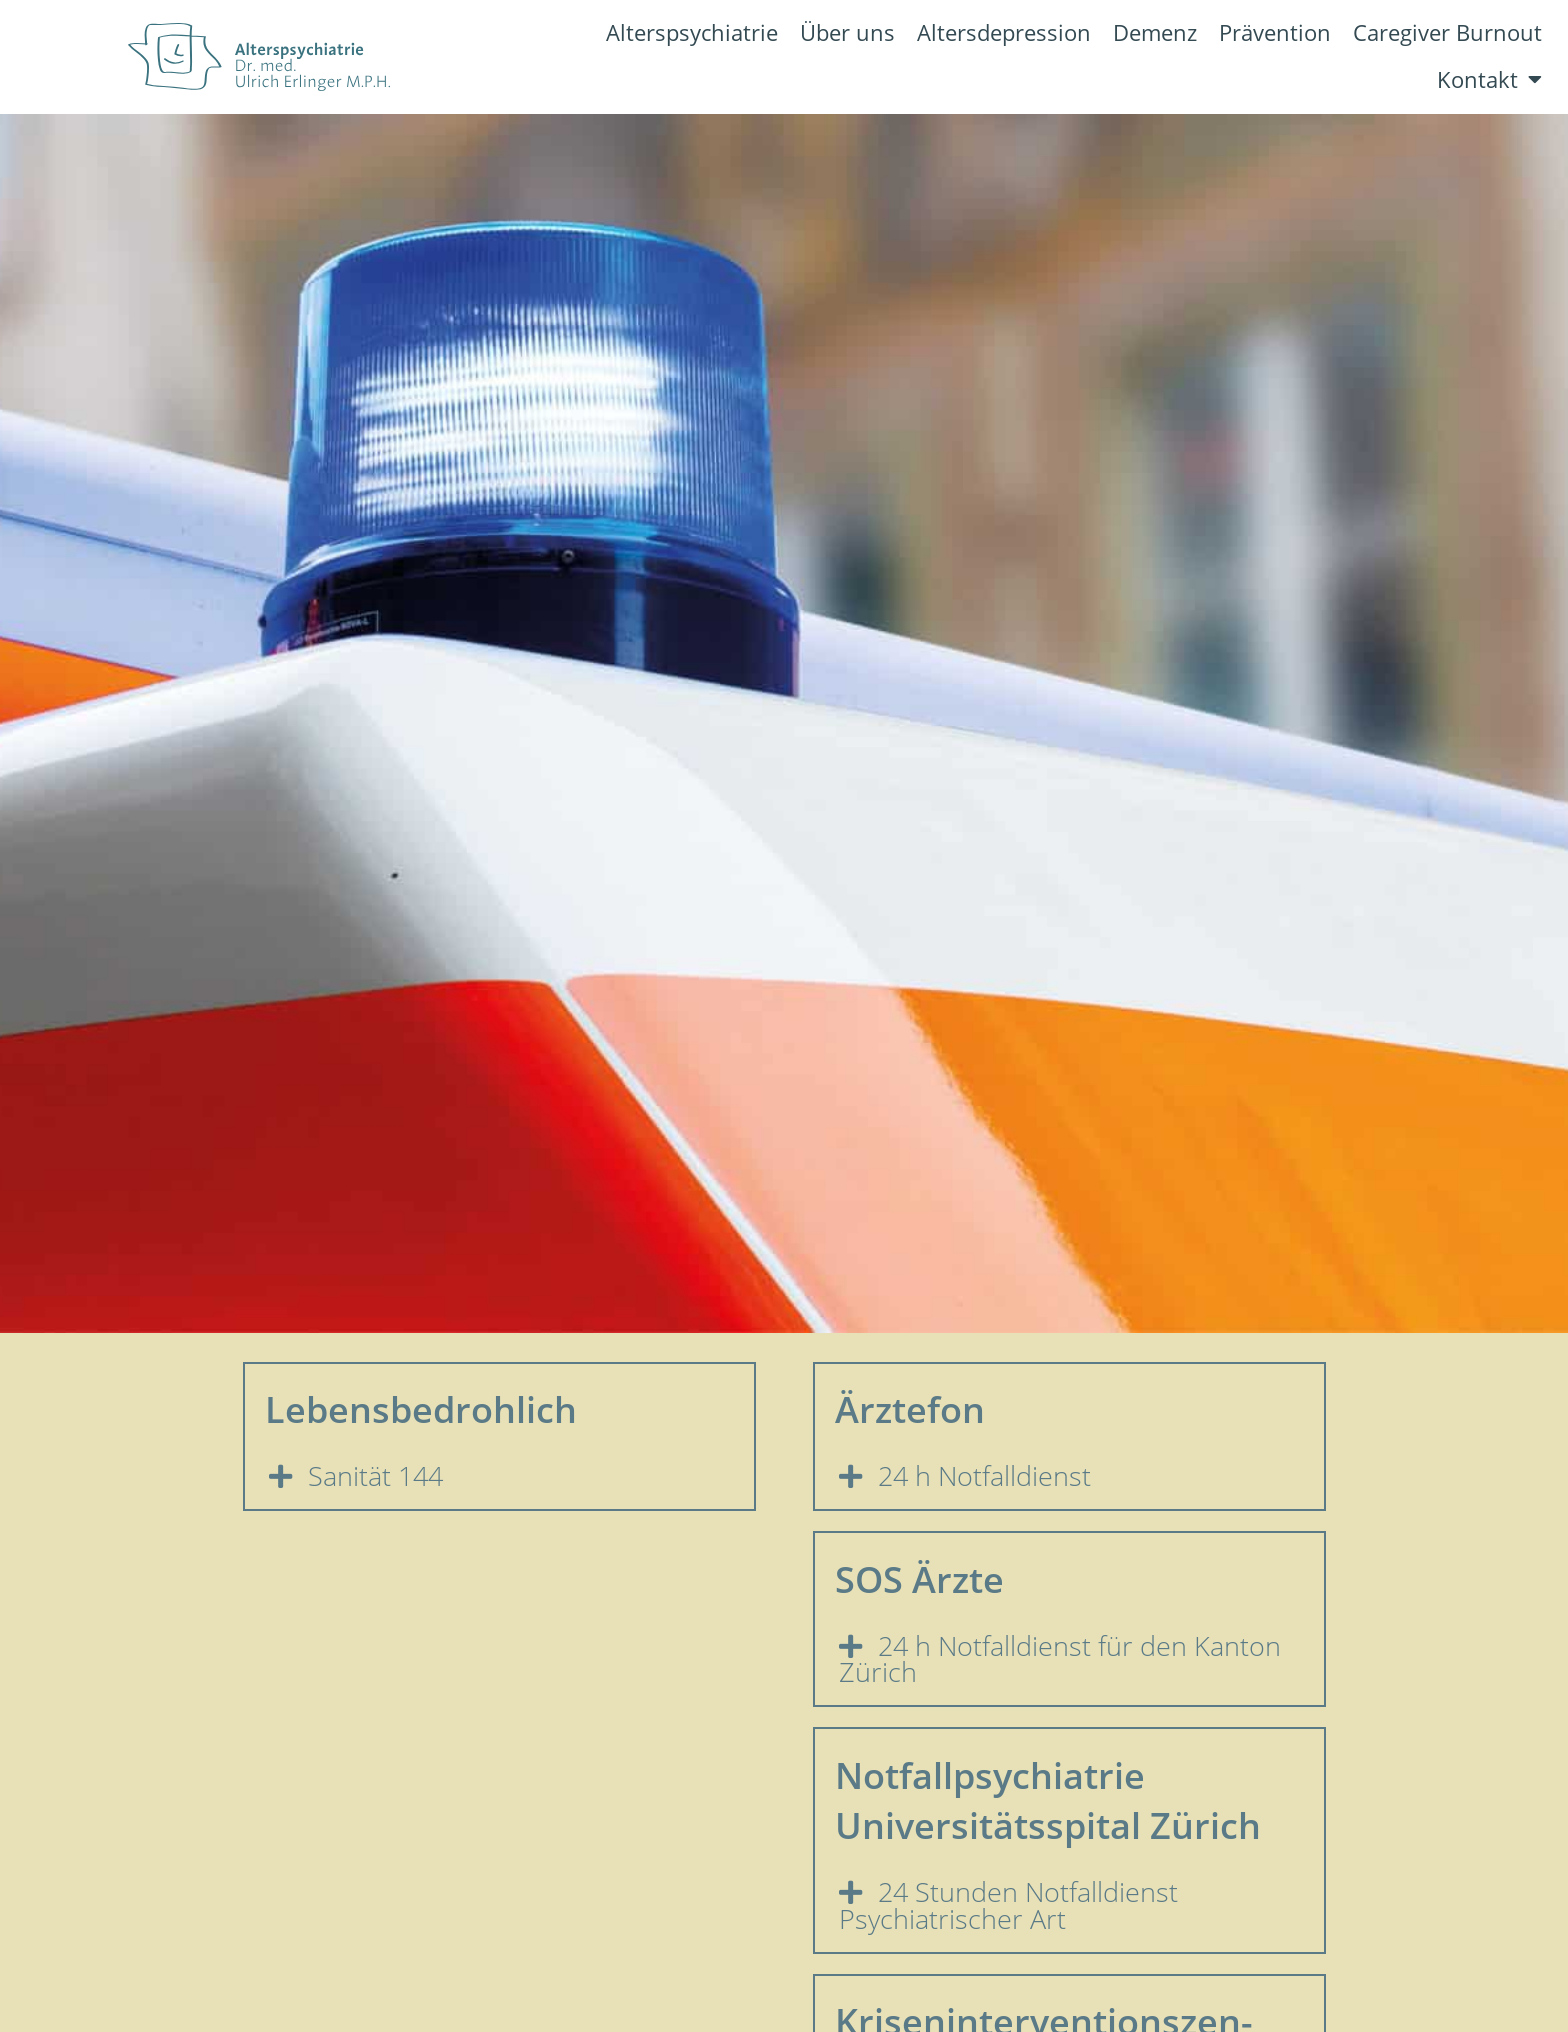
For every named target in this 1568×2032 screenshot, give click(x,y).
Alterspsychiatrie (692, 32)
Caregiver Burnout (1447, 32)
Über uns (847, 32)
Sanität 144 (375, 1476)
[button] (499, 1476)
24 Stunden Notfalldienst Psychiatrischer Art (1009, 1905)
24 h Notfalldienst (984, 1476)
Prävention (1275, 32)
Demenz (1155, 32)
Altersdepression (1004, 32)
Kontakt (1489, 80)
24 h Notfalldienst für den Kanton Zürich (1060, 1659)
